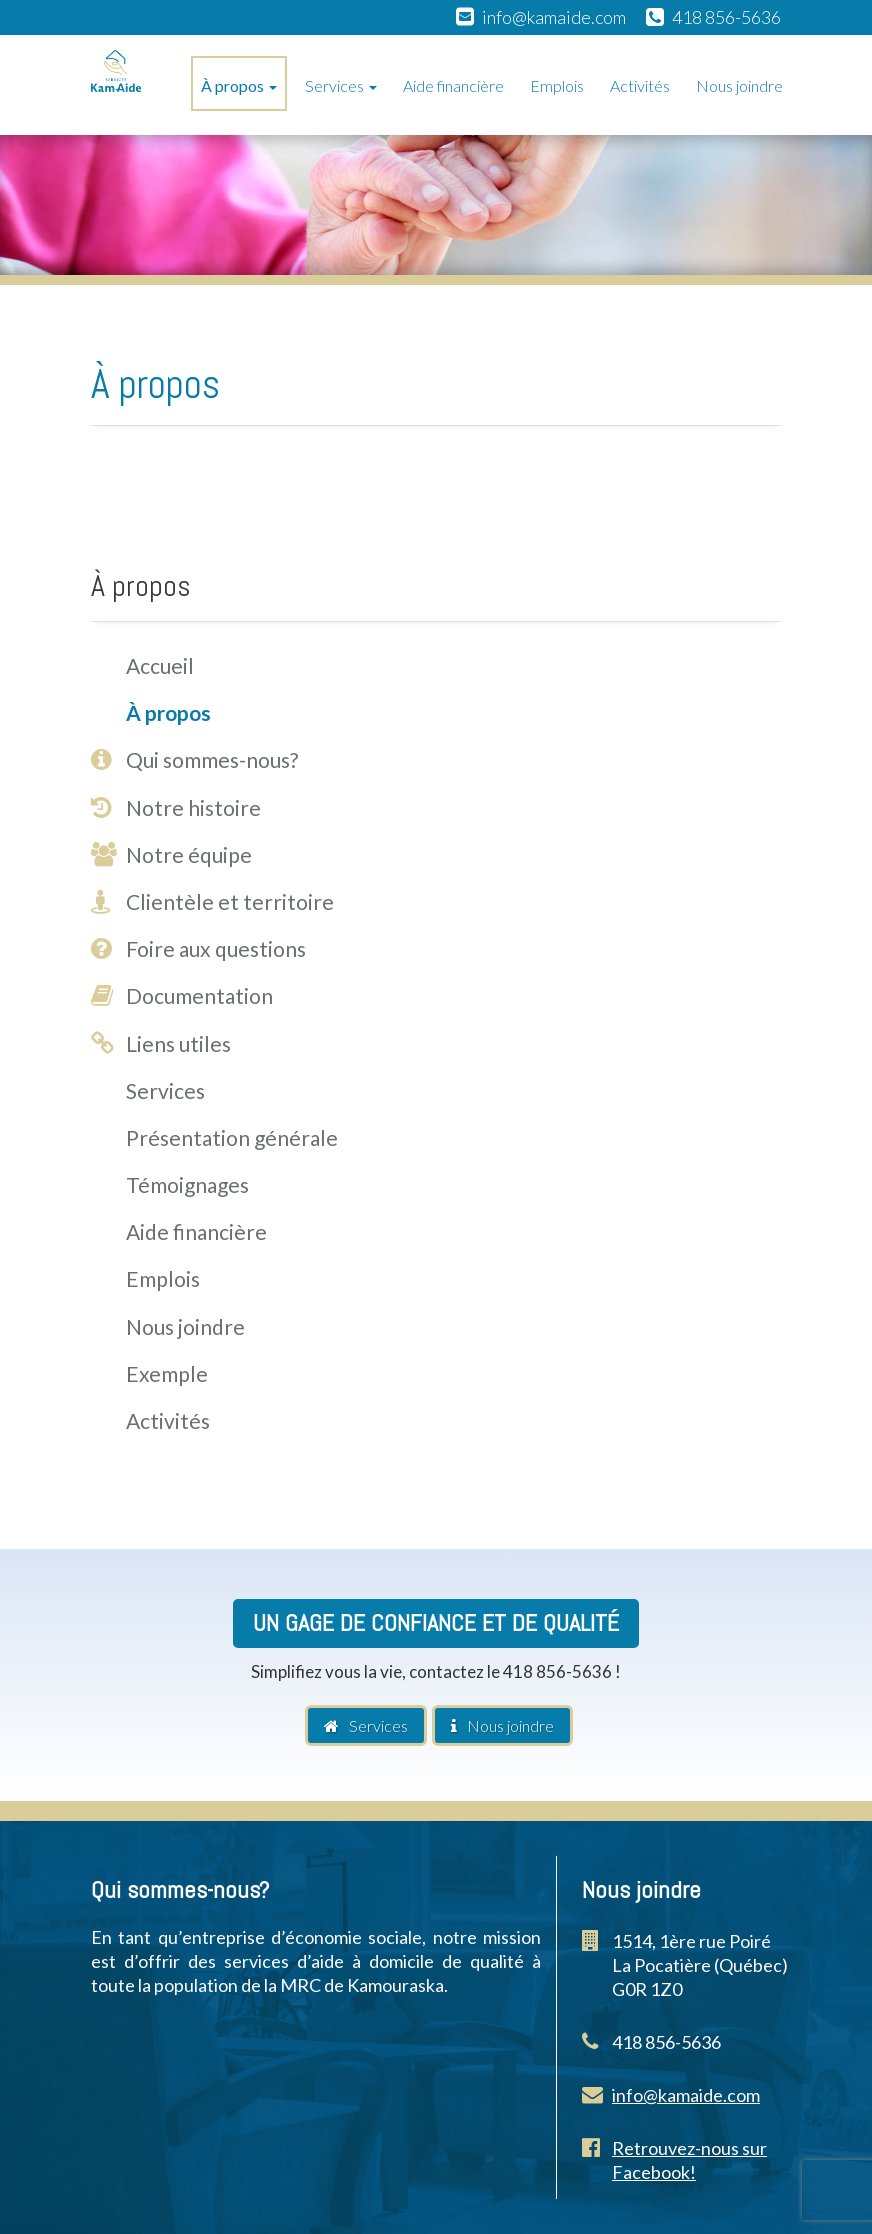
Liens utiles (178, 1043)
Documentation (199, 995)
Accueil (160, 665)
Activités (640, 85)
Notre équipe (189, 854)
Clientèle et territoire (230, 901)
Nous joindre (739, 85)
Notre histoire (193, 807)
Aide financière (453, 85)
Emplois (557, 85)
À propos (239, 85)
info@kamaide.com (554, 17)
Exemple (167, 1373)
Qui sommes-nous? (212, 759)
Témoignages (187, 1184)
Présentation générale (232, 1137)
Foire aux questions (216, 948)
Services (341, 85)
